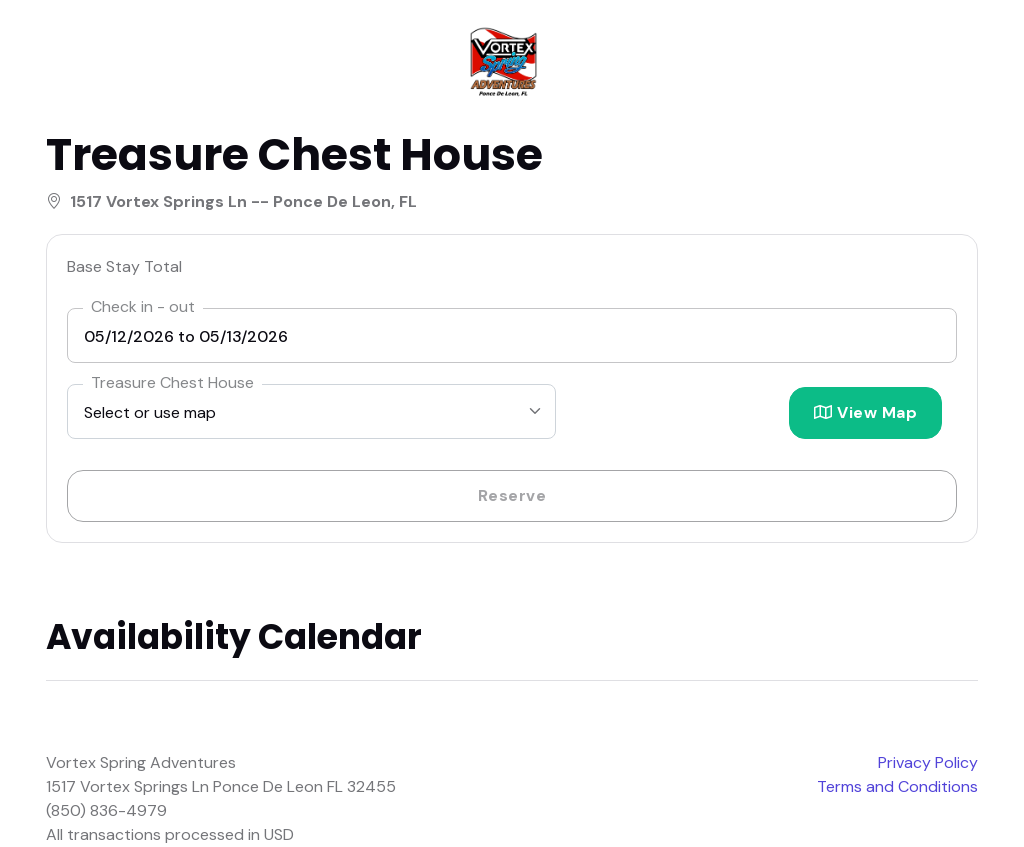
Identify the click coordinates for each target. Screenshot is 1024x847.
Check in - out (143, 306)
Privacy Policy (928, 762)
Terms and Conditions (897, 786)
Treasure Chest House (172, 382)
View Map (865, 412)
